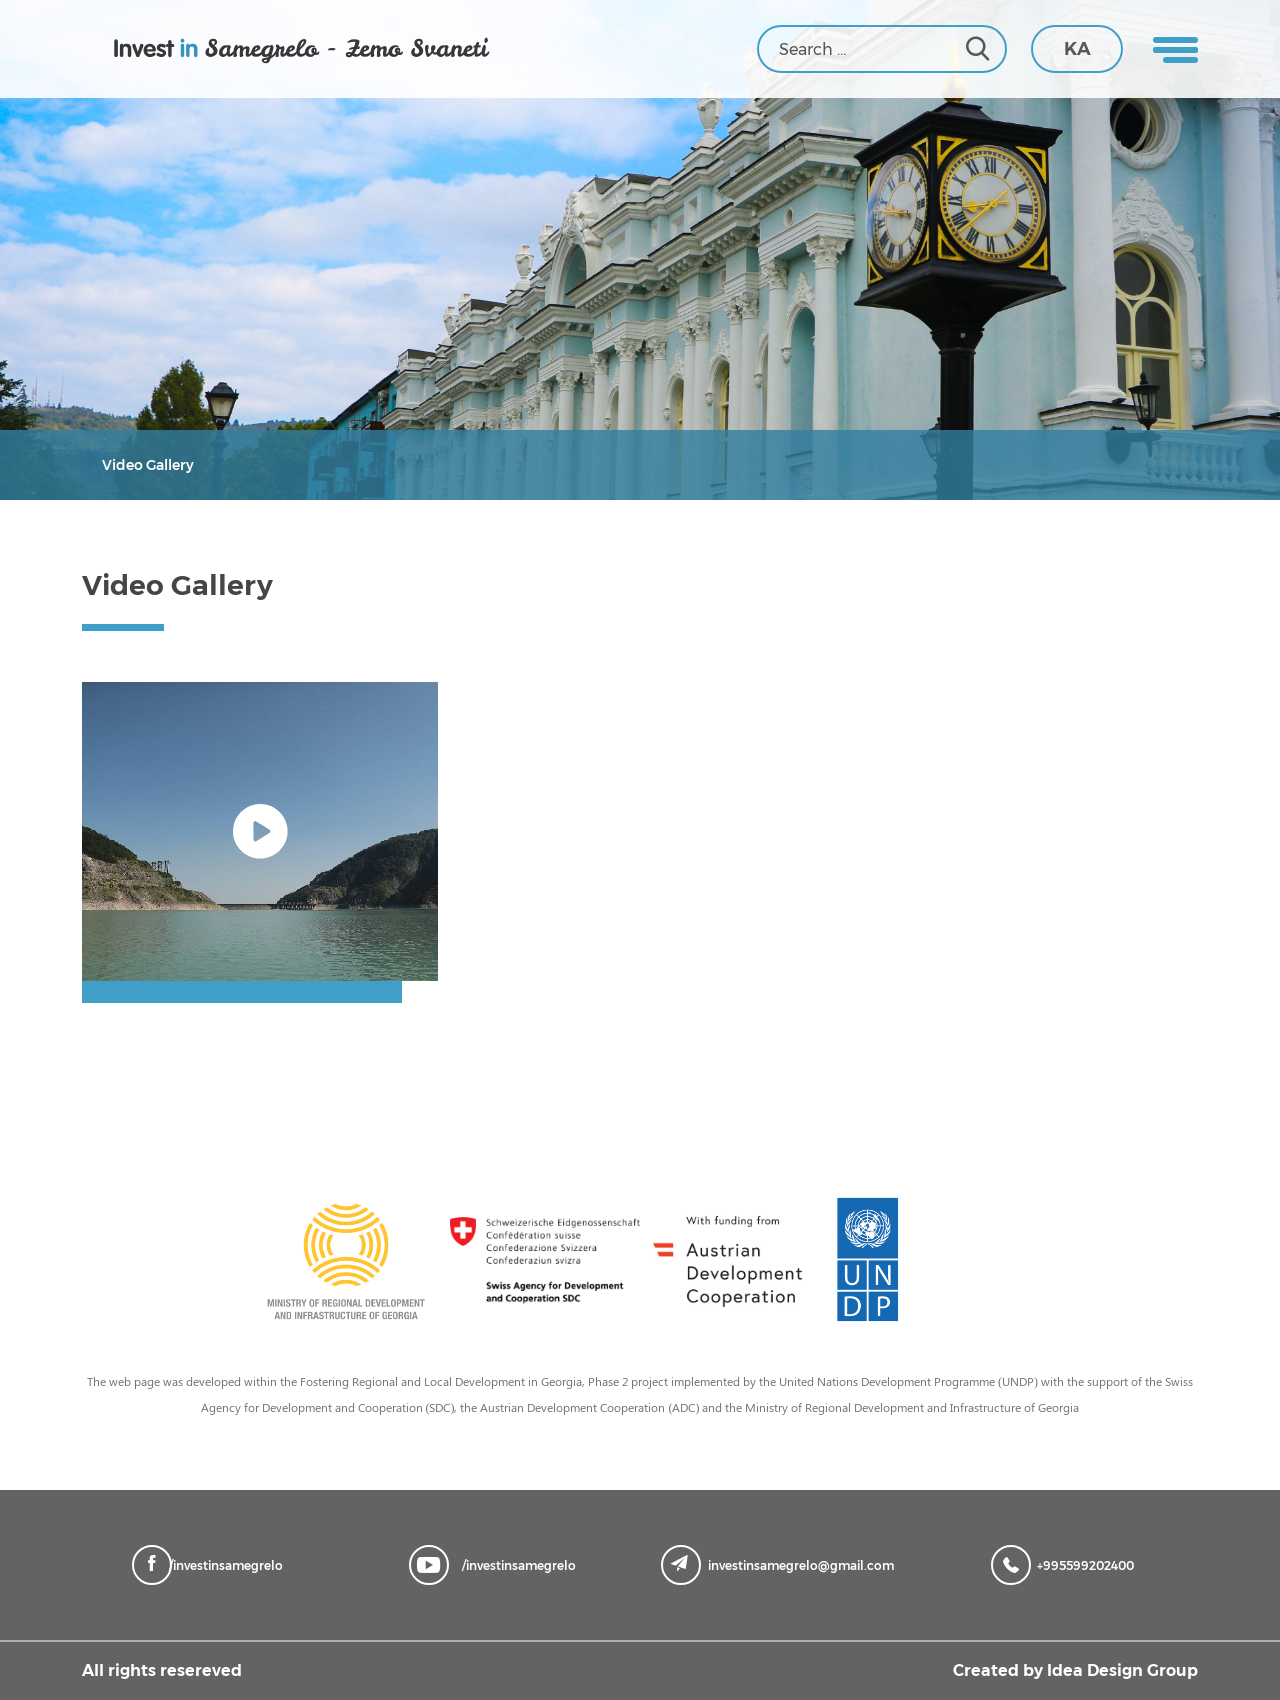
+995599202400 (1067, 1564)
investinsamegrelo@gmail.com (782, 1564)
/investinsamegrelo (212, 1564)
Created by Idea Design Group (1075, 1670)
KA (1077, 49)
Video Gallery (148, 465)
